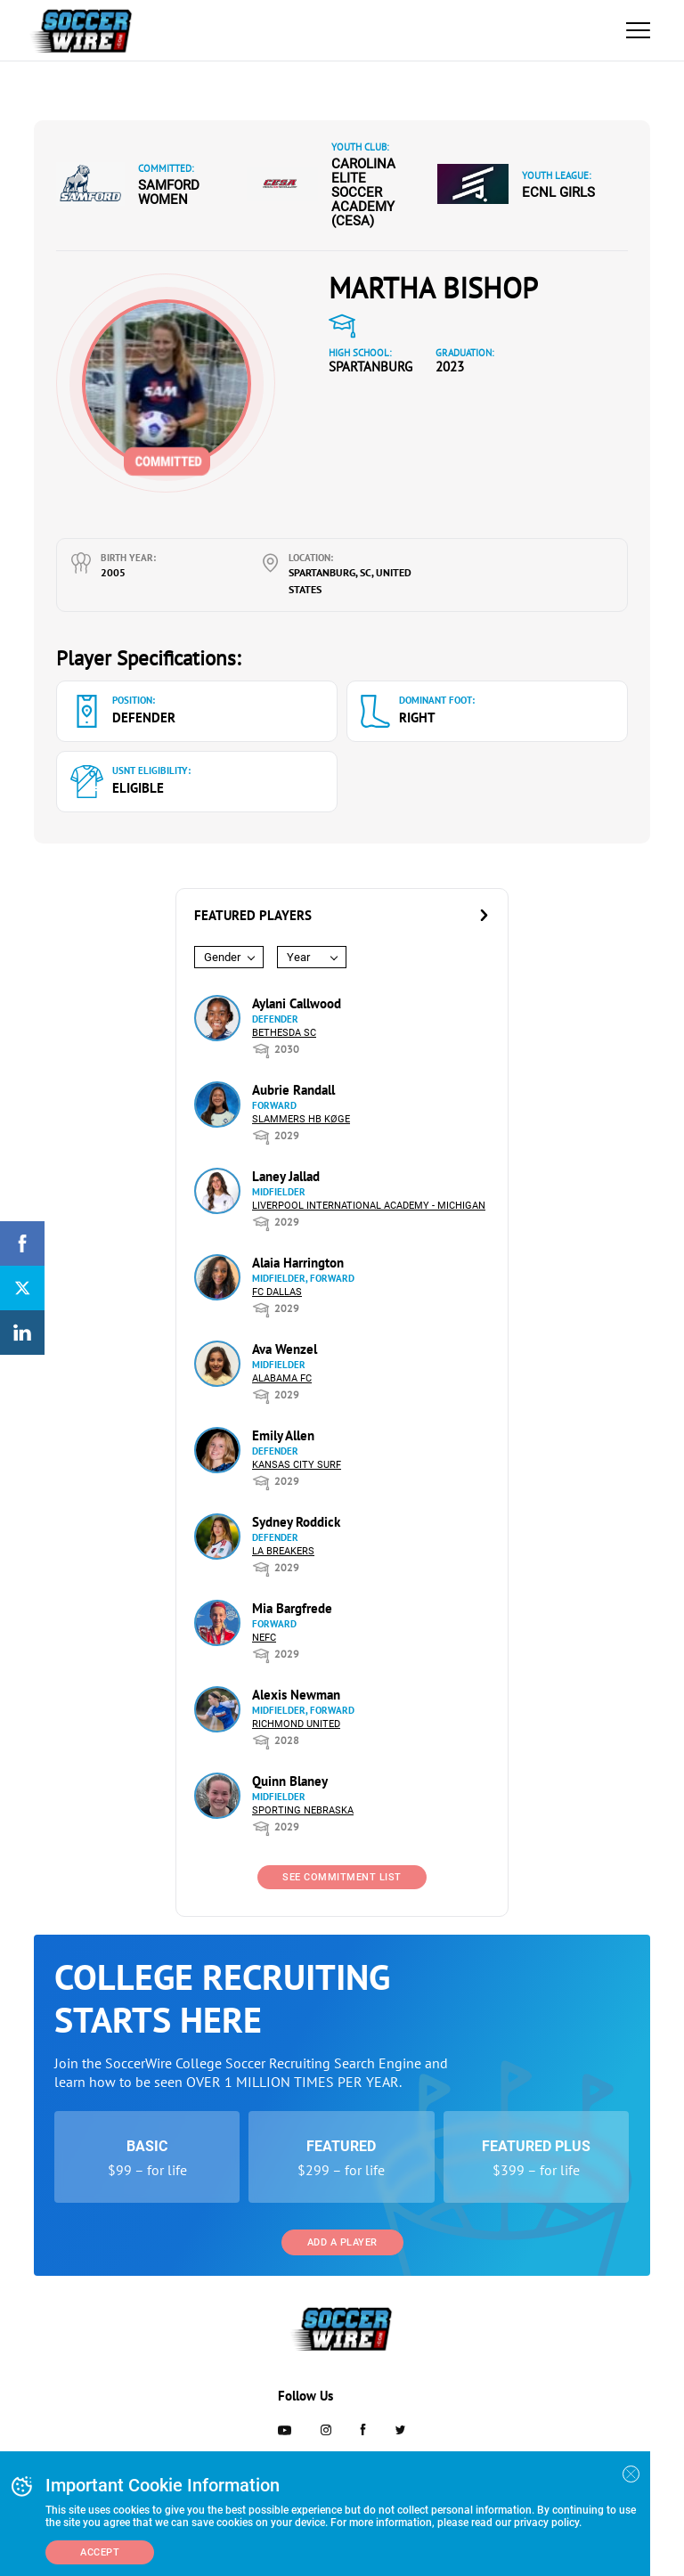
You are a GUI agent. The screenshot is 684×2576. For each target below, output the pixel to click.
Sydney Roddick (296, 1521)
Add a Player (342, 2242)
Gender (222, 957)
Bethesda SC (284, 1033)
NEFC (264, 1637)
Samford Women (169, 192)
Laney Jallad (286, 1176)
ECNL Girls (558, 192)
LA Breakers (283, 1551)
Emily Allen (283, 1435)
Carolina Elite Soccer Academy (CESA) (363, 192)
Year (298, 957)
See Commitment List (342, 1877)
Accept (99, 2552)
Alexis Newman (296, 1694)
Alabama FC (282, 1378)
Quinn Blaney (290, 1781)
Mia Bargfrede (292, 1608)
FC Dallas (277, 1292)
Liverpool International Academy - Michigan (368, 1205)
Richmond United (296, 1724)
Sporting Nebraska (303, 1810)
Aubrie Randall (293, 1089)
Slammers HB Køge (301, 1119)
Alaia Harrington (298, 1262)
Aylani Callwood (296, 1003)
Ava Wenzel (284, 1349)
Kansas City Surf (296, 1465)
